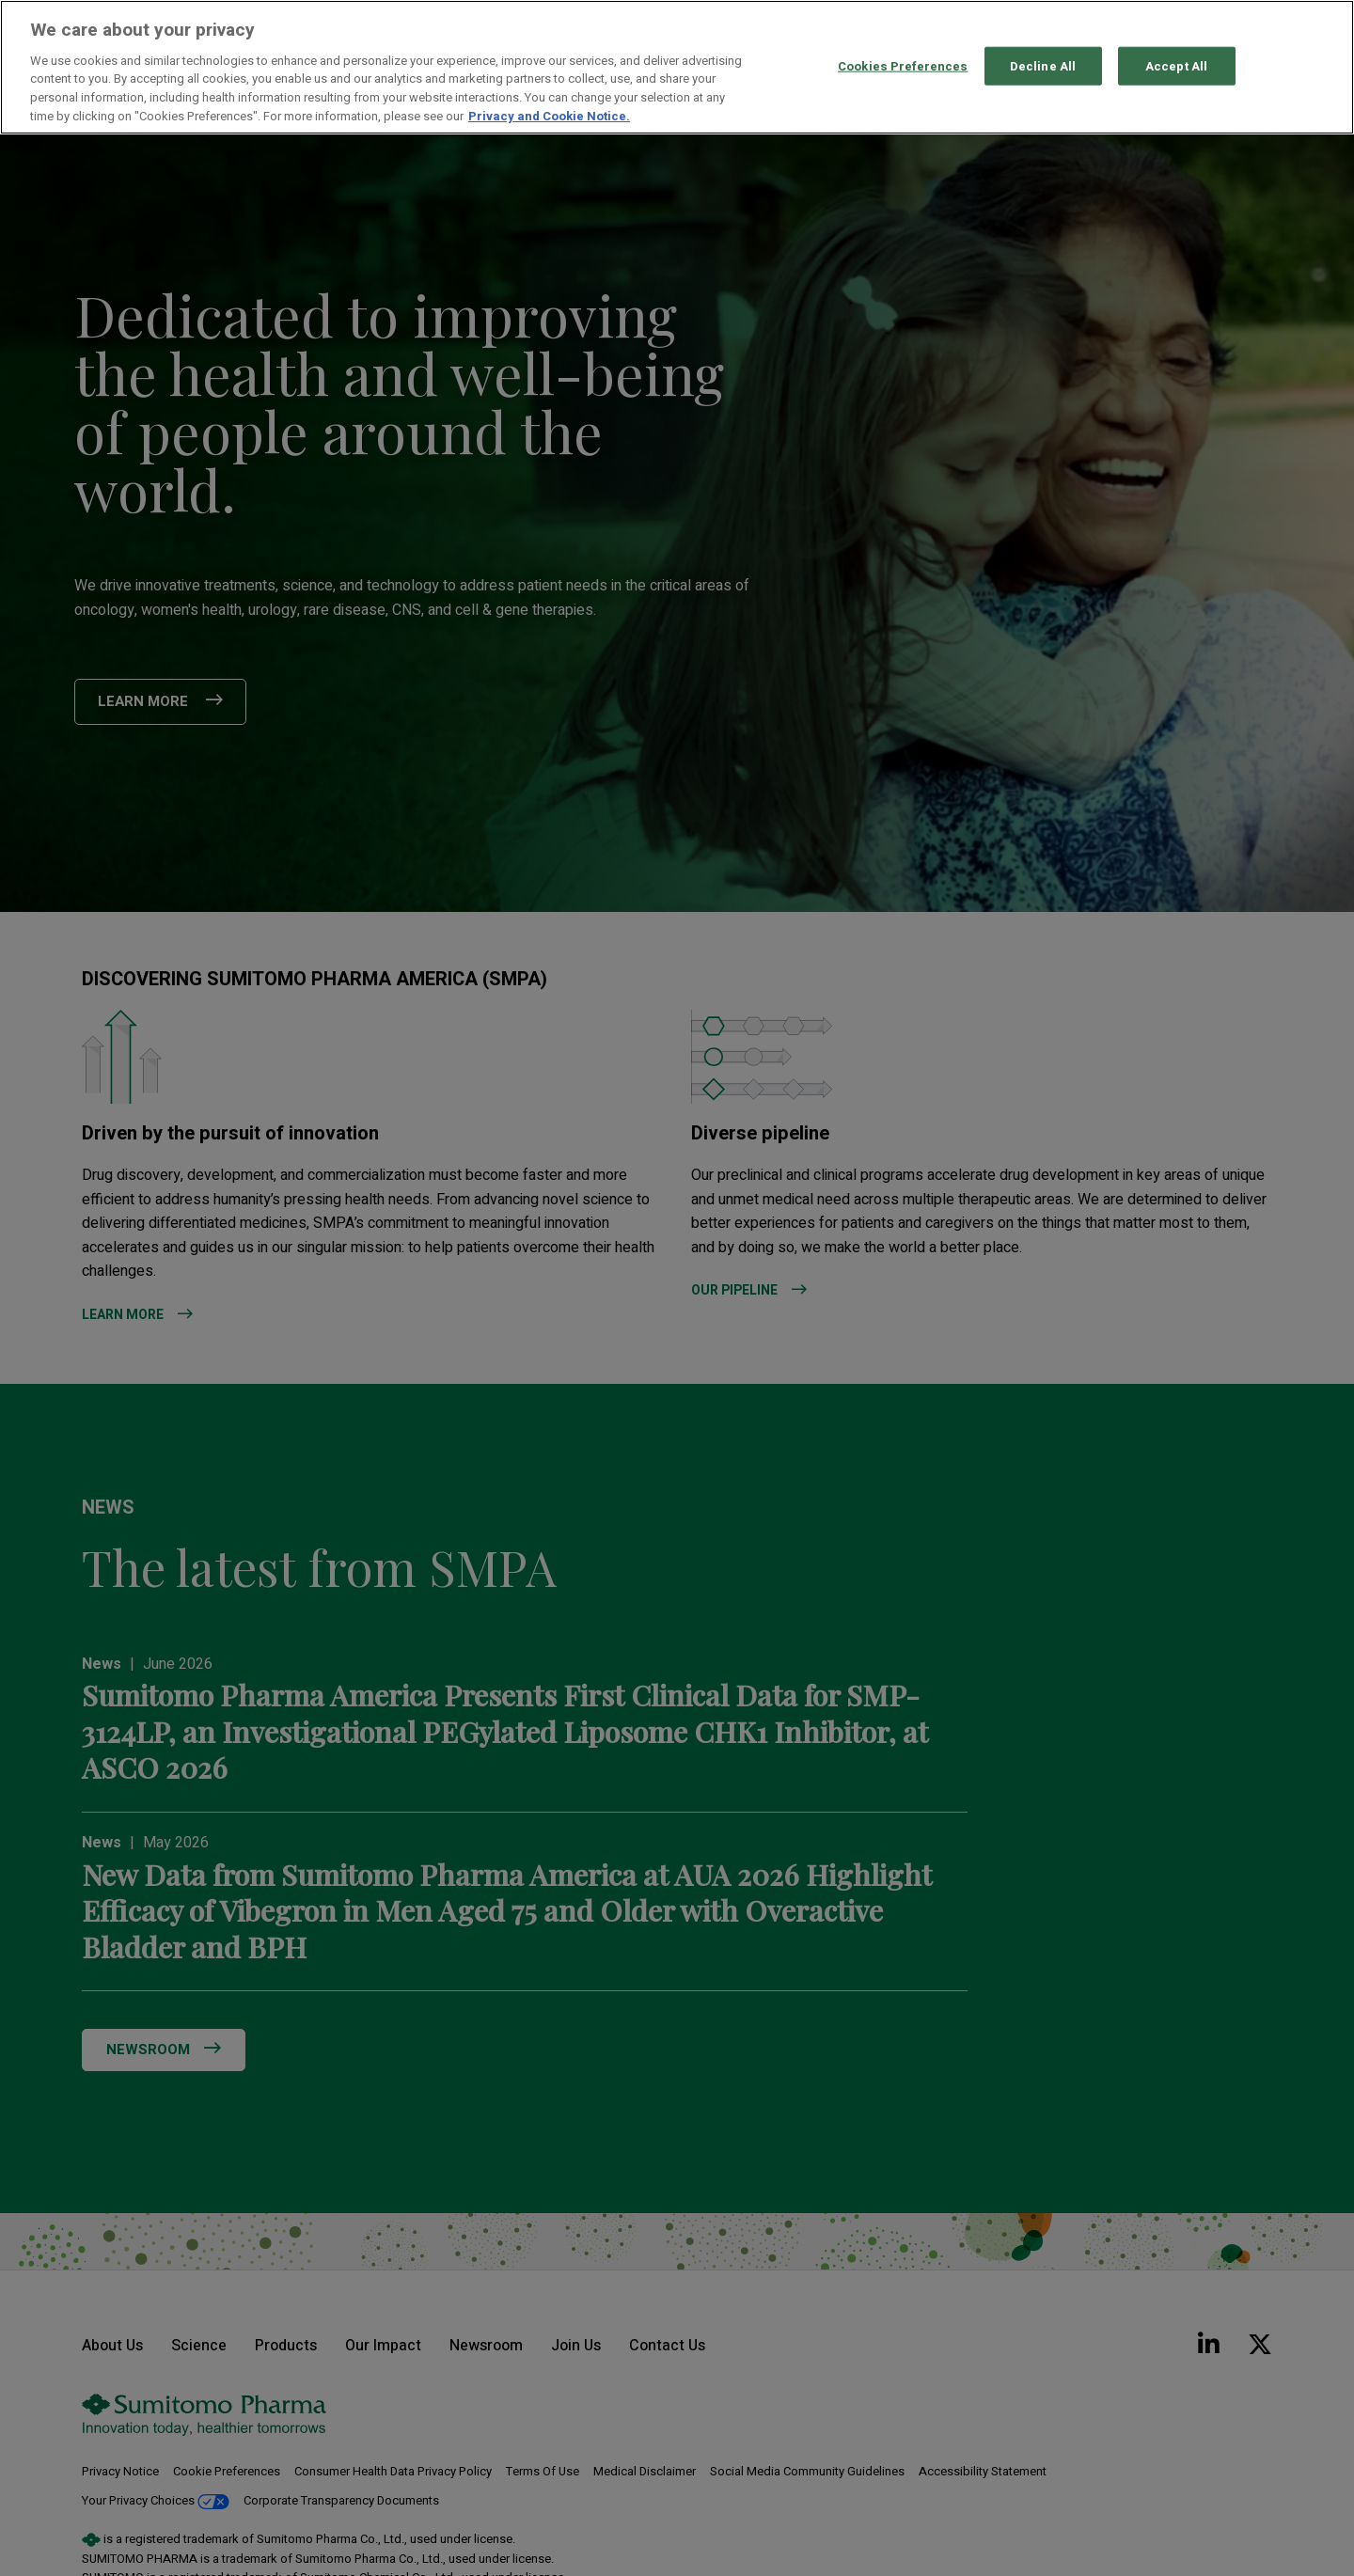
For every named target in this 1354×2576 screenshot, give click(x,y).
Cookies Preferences (903, 65)
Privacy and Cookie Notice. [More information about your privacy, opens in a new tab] (549, 116)
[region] (677, 67)
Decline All (1043, 65)
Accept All (1176, 65)
